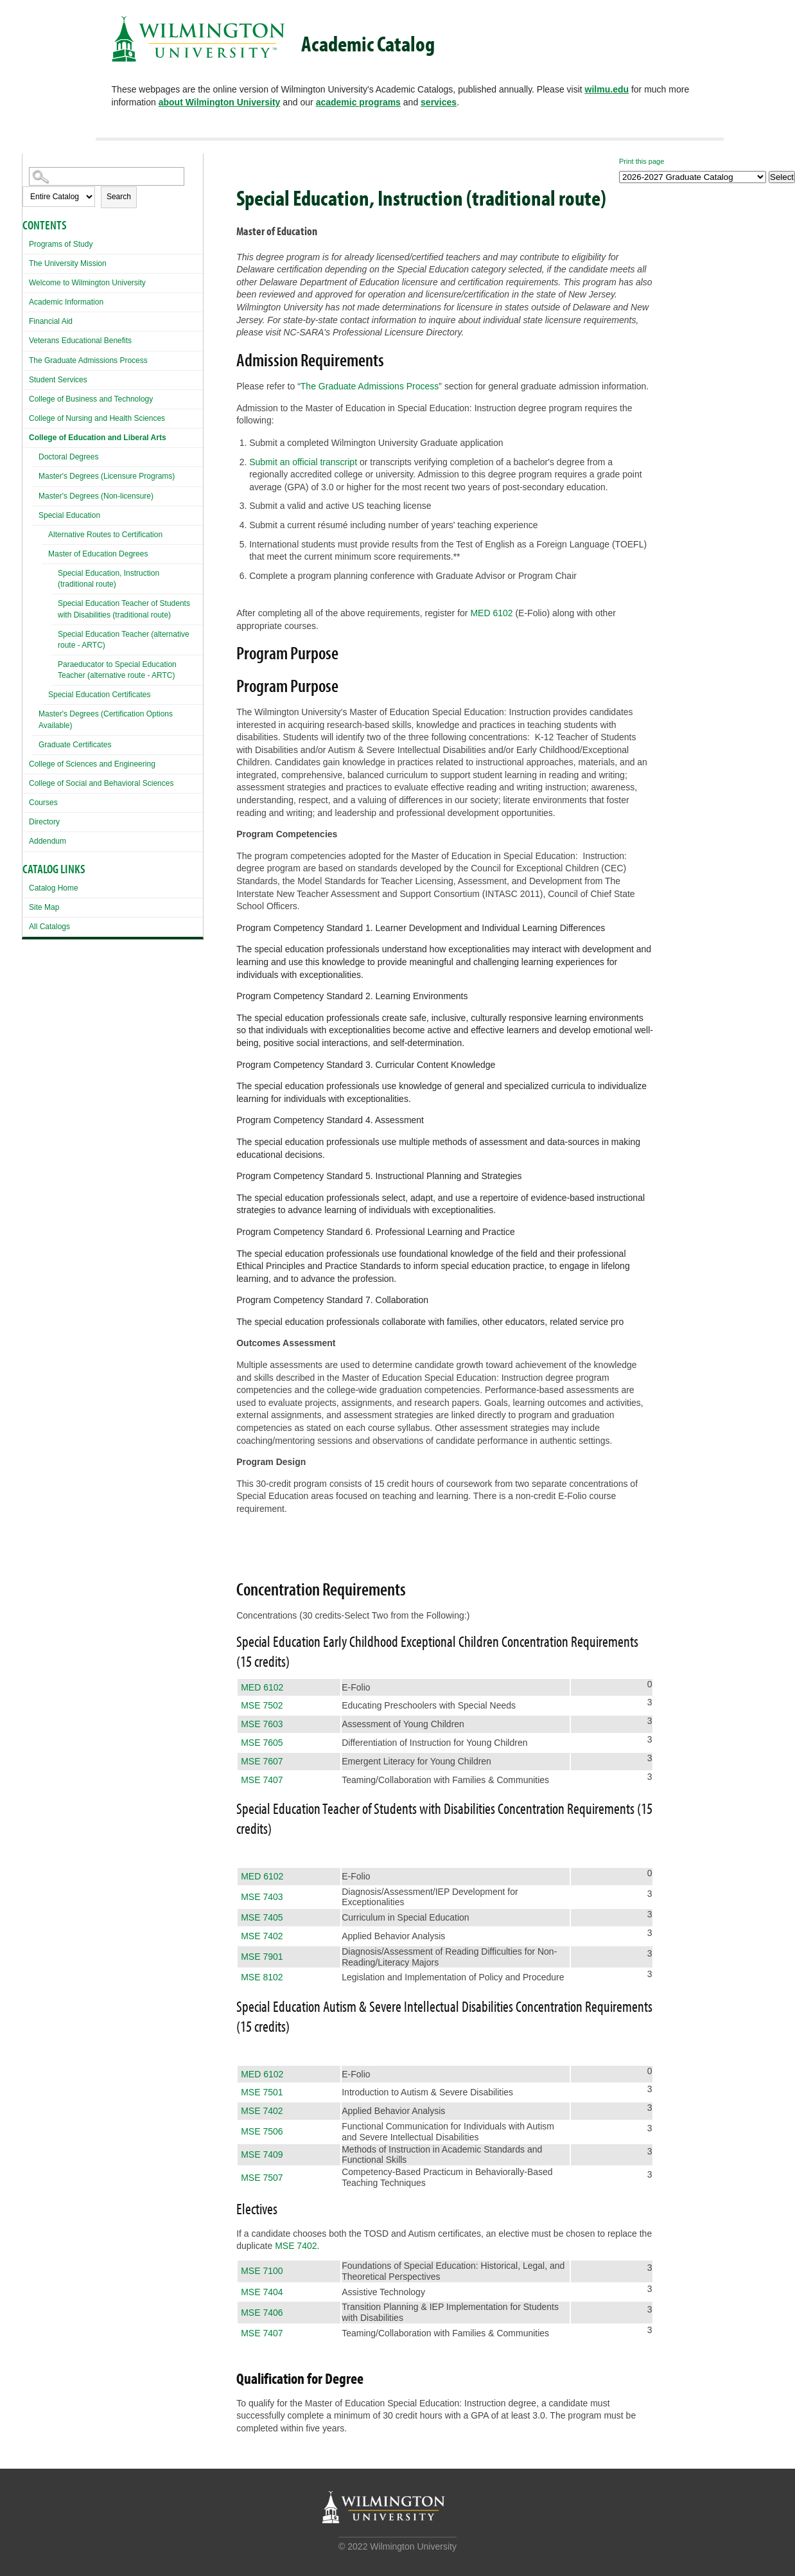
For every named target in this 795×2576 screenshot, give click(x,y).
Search (119, 196)
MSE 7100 (262, 2271)
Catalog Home (53, 888)
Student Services (58, 379)
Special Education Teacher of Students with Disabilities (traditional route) (124, 609)
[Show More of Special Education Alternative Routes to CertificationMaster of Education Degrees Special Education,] (35, 514)
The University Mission (68, 263)
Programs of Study (60, 244)
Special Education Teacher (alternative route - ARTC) (123, 640)
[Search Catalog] (106, 176)
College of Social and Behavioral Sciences (101, 783)
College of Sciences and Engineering (92, 763)
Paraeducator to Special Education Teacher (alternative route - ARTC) (117, 670)
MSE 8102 (262, 1977)
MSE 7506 (262, 2131)
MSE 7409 (262, 2154)
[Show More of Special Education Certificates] (45, 696)
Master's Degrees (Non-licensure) (96, 496)
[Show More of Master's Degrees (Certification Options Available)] (35, 712)
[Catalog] (692, 177)
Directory (44, 821)
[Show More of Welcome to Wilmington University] (25, 281)
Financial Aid (51, 321)
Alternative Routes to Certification (105, 534)
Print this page (641, 161)
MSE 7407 (262, 1780)
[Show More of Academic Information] (25, 300)
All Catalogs (49, 926)
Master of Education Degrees (98, 553)
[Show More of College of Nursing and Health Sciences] (25, 417)
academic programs (358, 102)
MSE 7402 (262, 1936)
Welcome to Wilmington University (87, 282)
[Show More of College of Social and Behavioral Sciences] (25, 782)
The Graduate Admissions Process (88, 360)
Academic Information (66, 302)
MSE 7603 (262, 1724)
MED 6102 (491, 613)
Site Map (44, 907)
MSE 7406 (262, 2312)
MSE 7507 (262, 2177)
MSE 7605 (262, 1742)
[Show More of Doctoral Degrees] (35, 455)
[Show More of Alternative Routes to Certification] (45, 536)
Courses (43, 802)
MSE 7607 (262, 1761)
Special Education (69, 515)
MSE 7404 (262, 2292)
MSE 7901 (262, 1956)
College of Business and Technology (91, 399)
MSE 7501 (262, 2092)
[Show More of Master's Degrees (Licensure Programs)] (35, 474)
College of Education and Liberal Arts (97, 437)
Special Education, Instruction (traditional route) (108, 579)
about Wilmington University (220, 102)
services (439, 102)
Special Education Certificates (99, 694)
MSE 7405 (262, 1917)
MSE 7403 (262, 1897)
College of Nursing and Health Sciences (97, 418)
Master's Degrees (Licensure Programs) (107, 476)
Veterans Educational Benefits (80, 340)
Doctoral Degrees (68, 456)
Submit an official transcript (303, 462)
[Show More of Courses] (25, 801)
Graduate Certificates (75, 744)
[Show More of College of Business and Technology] (25, 397)
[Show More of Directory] (25, 820)
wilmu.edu (607, 89)
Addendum (47, 841)
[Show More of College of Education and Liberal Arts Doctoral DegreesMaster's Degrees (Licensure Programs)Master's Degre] (25, 436)
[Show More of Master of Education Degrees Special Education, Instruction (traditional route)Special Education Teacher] (45, 555)
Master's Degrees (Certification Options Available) (106, 719)
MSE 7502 (262, 1705)
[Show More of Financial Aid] (25, 320)
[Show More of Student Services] (25, 378)
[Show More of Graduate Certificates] (35, 743)
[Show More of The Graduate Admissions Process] (25, 359)
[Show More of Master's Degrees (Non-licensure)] (35, 494)
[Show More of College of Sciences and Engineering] (25, 762)
